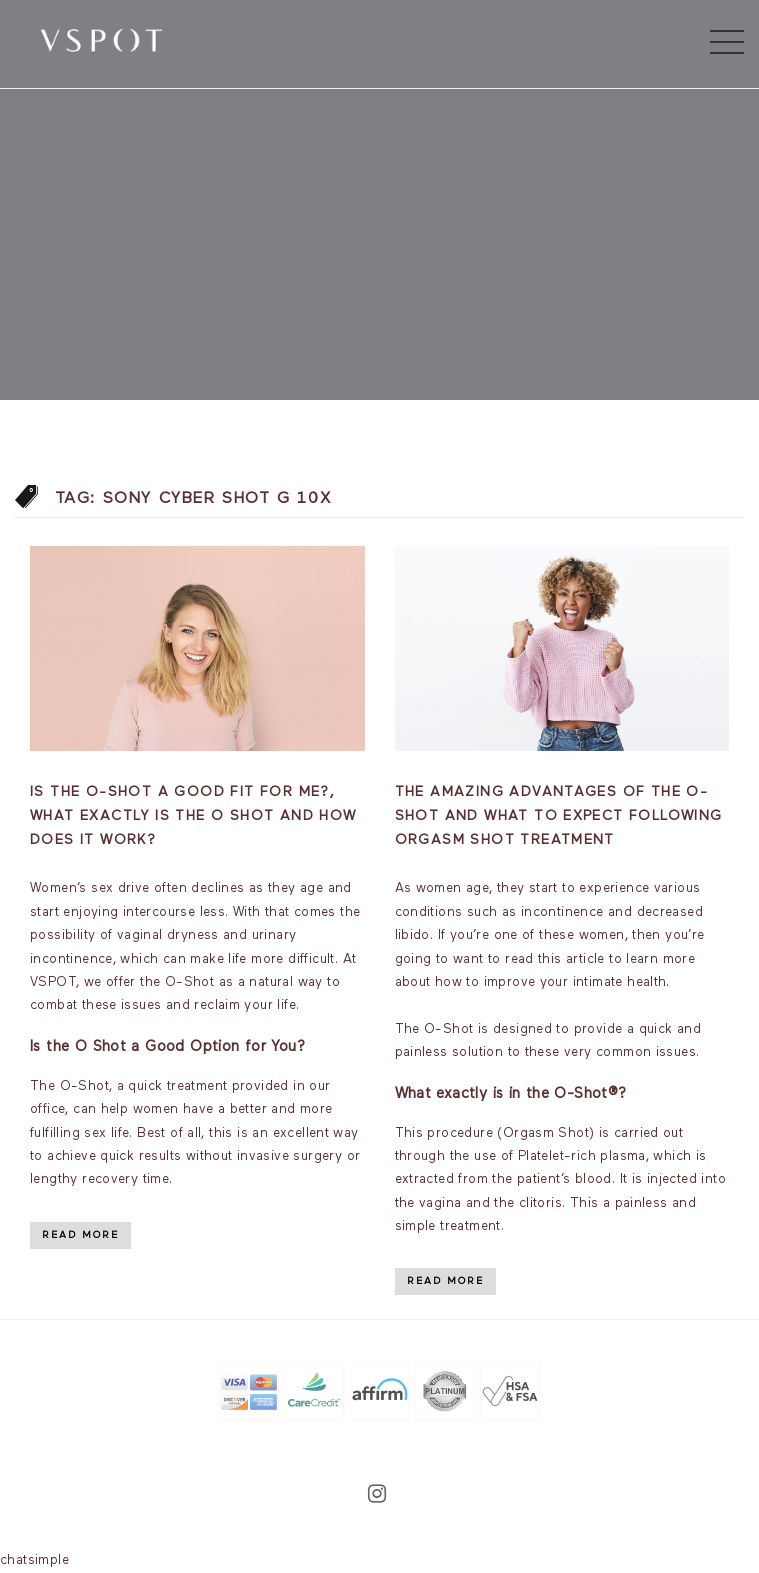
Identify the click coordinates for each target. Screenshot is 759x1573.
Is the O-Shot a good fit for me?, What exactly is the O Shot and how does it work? (193, 816)
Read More (80, 1235)
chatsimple (34, 1560)
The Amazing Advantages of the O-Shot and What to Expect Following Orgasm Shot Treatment (559, 816)
